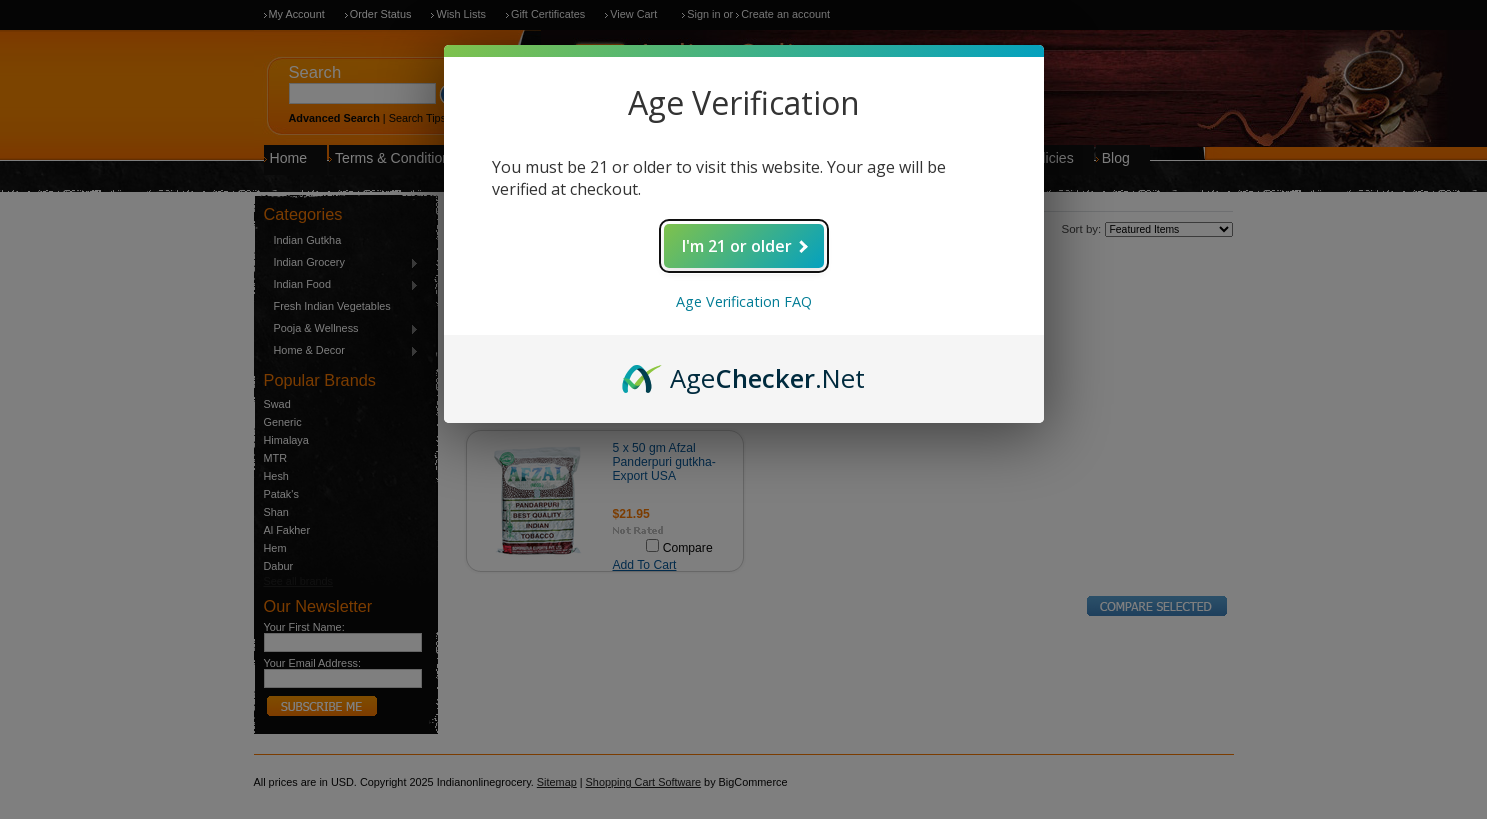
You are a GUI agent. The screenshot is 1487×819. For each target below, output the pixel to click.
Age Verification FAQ (744, 301)
